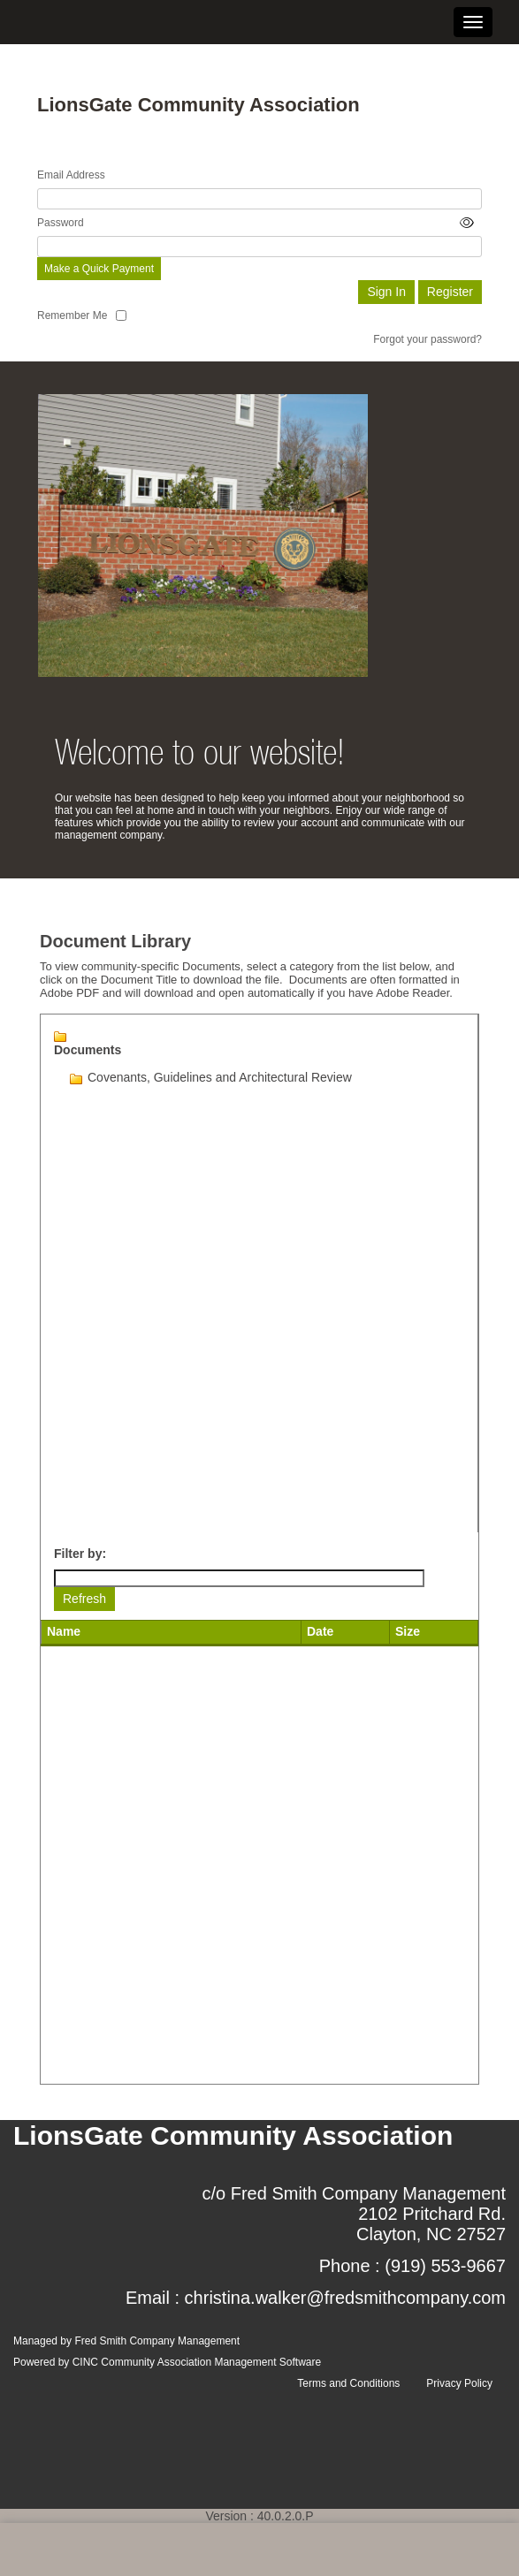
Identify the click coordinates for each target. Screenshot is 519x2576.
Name (63, 1631)
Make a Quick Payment (99, 268)
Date (320, 1631)
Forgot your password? (427, 339)
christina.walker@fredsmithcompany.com (345, 2297)
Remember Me (72, 315)
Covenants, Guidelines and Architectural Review (220, 1077)
